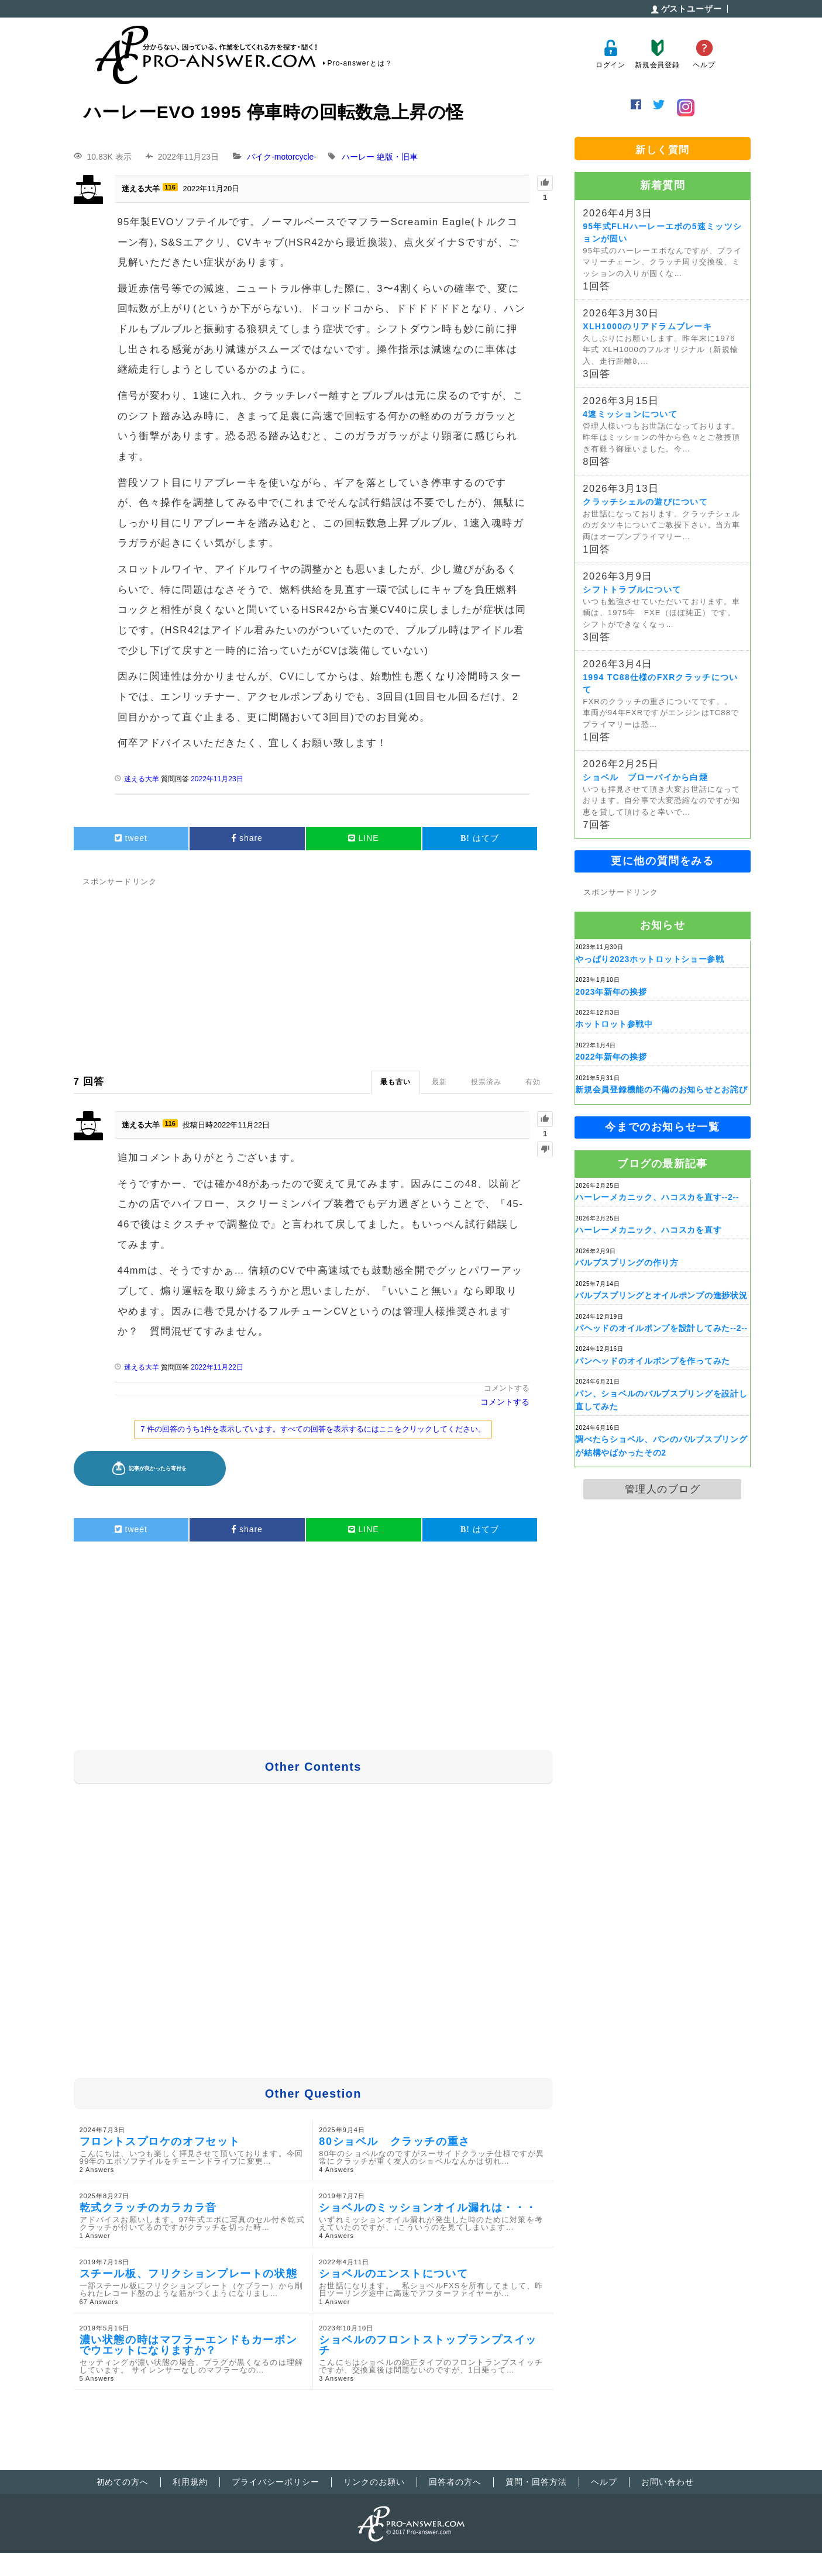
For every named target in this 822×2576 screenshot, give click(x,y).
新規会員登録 (657, 54)
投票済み (486, 1082)
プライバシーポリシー (275, 2482)
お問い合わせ (667, 2482)
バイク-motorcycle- (282, 156)
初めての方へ (123, 2482)
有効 (533, 1082)
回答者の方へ (455, 2482)
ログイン (610, 54)
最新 (439, 1082)
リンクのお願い (374, 2482)
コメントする (506, 1388)
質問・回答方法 (536, 2482)
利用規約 (190, 2482)
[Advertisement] (313, 971)
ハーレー (358, 156)
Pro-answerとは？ (360, 63)
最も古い (395, 1082)
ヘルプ (704, 54)
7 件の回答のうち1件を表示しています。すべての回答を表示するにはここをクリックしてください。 (313, 1429)
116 (170, 187)
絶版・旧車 (397, 156)
